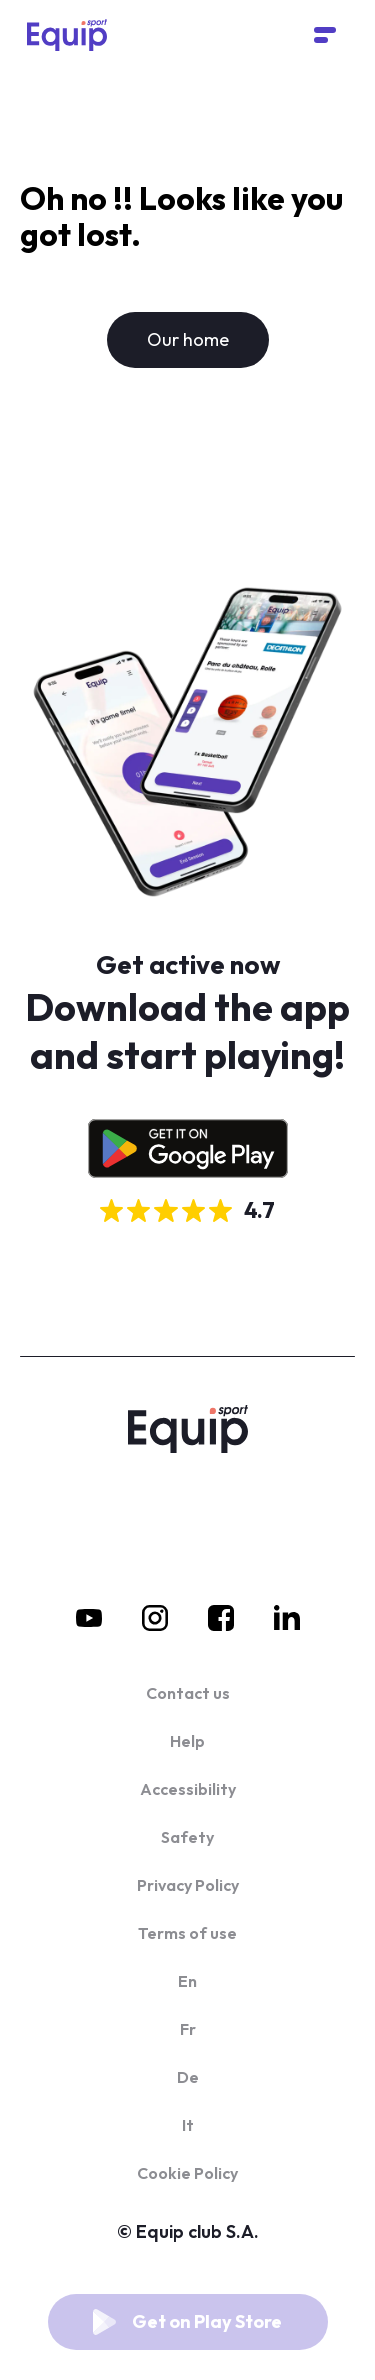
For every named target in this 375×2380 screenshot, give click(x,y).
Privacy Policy (188, 1885)
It (188, 2125)
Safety (187, 1837)
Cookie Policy (187, 2173)
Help (187, 1741)
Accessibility (188, 1789)
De (188, 2077)
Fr (188, 2029)
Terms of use (187, 1933)
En (187, 1981)
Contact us (188, 1693)
